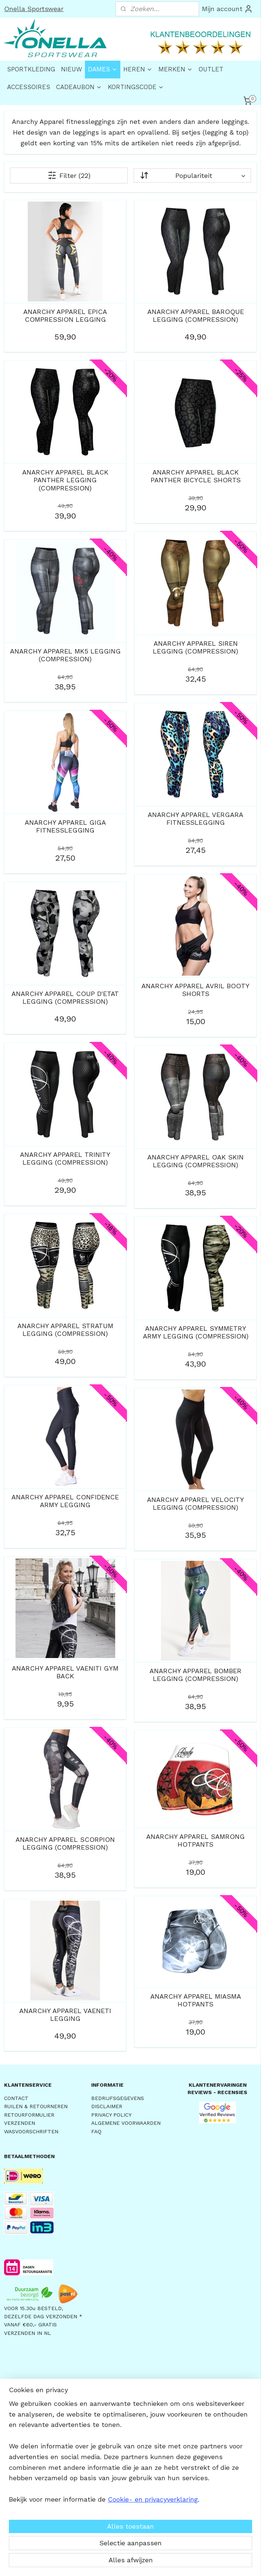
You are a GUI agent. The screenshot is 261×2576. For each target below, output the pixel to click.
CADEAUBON (79, 87)
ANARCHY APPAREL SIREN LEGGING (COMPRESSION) (195, 647)
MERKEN (175, 69)
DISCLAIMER (106, 2106)
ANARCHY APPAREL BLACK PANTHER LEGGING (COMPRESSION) (65, 480)
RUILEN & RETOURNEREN (36, 2106)
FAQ (96, 2131)
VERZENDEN (19, 2123)
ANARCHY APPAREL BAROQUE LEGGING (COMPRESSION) (195, 315)
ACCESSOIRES (28, 87)
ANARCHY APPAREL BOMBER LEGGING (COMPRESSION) (195, 1674)
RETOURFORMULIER (29, 2115)
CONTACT (16, 2098)
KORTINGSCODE (136, 87)
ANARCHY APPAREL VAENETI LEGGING (65, 2014)
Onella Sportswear (33, 9)
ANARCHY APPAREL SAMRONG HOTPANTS (195, 1840)
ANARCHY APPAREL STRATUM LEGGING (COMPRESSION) (65, 1329)
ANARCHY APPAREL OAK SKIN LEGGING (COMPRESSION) (195, 1161)
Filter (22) (69, 175)
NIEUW (71, 69)
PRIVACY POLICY (111, 2115)
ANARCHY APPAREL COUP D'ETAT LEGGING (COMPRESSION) (65, 997)
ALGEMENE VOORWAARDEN (126, 2123)
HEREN (137, 69)
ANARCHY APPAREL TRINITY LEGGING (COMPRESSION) (65, 1158)
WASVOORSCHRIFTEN (31, 2131)
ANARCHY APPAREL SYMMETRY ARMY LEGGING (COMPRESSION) (195, 1332)
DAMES (102, 69)
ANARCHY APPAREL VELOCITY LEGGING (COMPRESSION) (195, 1503)
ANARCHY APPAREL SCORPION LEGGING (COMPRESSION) (65, 1843)
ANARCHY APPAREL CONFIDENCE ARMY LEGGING (65, 1501)
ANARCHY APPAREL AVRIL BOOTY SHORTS (195, 989)
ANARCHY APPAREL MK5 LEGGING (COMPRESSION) (65, 655)
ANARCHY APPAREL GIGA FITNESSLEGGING (65, 826)
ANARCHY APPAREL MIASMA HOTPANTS (195, 2000)
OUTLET (211, 69)
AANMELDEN (117, 2481)
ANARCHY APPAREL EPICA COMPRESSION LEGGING (65, 315)
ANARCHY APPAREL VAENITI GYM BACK (65, 1672)
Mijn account (227, 8)
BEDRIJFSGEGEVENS (117, 2098)
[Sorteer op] (192, 175)
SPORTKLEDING (31, 69)
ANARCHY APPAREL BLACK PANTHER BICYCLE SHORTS (196, 476)
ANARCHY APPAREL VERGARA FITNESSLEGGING (195, 818)
